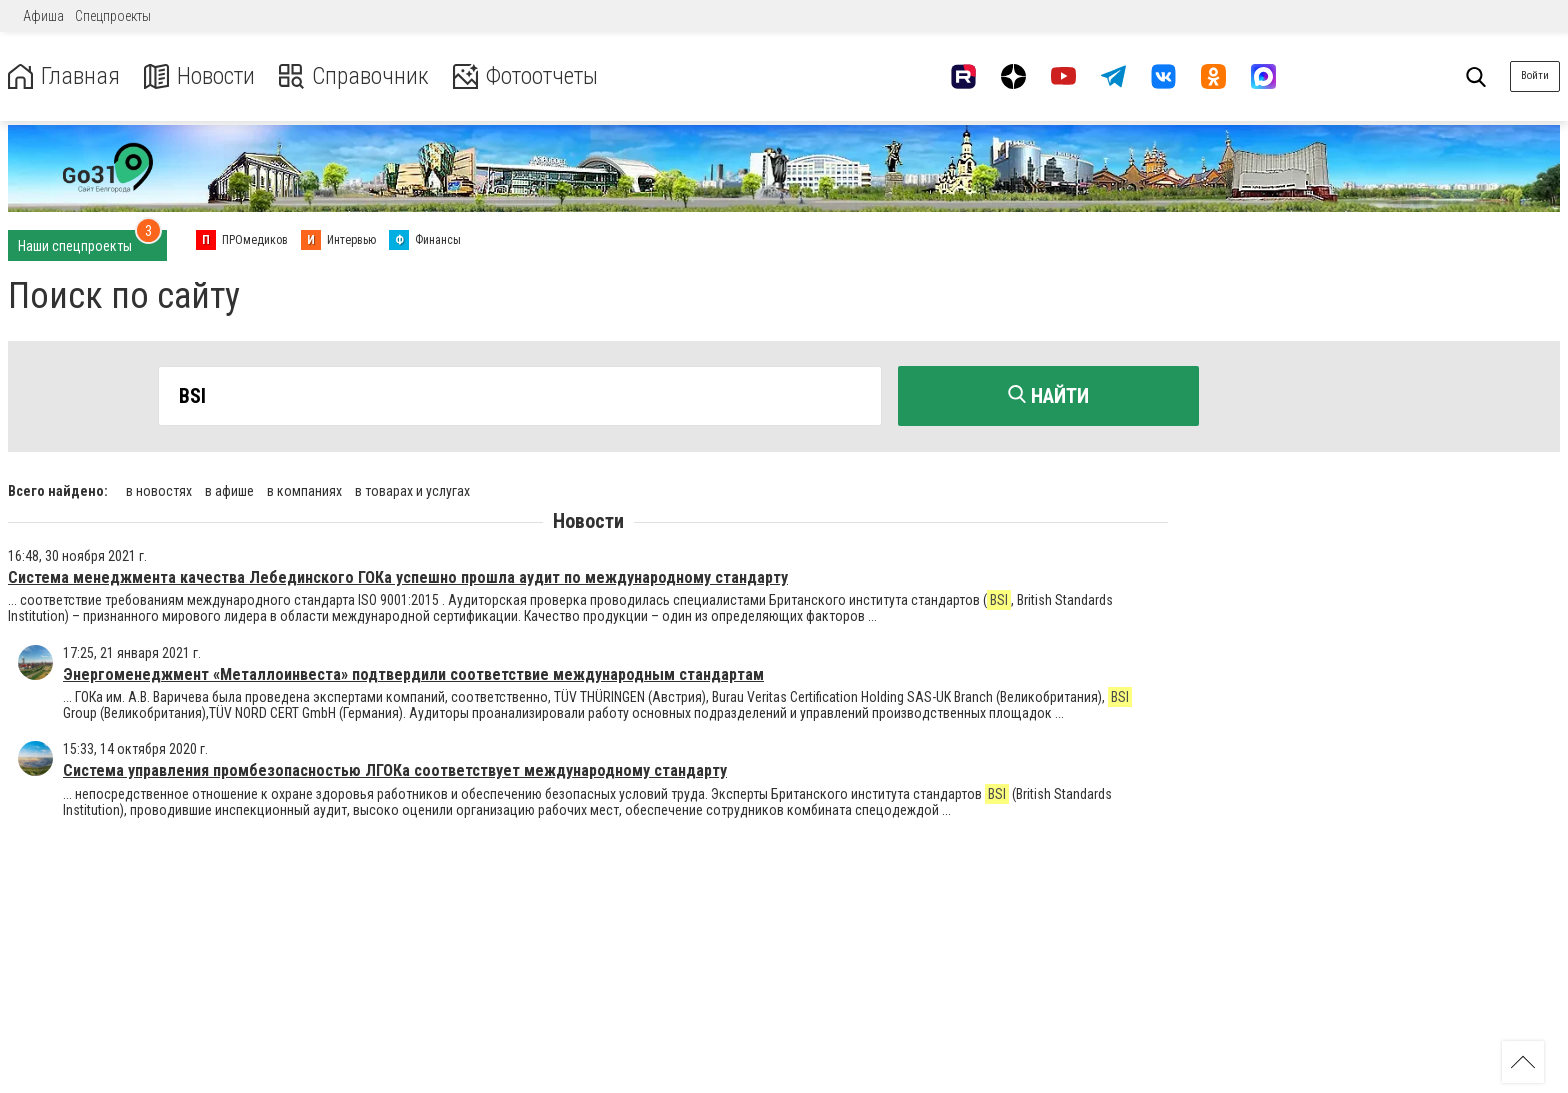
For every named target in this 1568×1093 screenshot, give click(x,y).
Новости (198, 76)
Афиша (43, 16)
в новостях (159, 490)
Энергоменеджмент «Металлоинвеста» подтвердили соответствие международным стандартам (413, 673)
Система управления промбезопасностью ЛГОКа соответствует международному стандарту (395, 770)
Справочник (353, 76)
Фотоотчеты (528, 76)
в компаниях (304, 490)
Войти (1535, 75)
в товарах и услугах (412, 490)
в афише (229, 490)
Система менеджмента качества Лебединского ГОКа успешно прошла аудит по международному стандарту (398, 576)
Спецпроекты (113, 16)
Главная (63, 76)
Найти (1048, 396)
